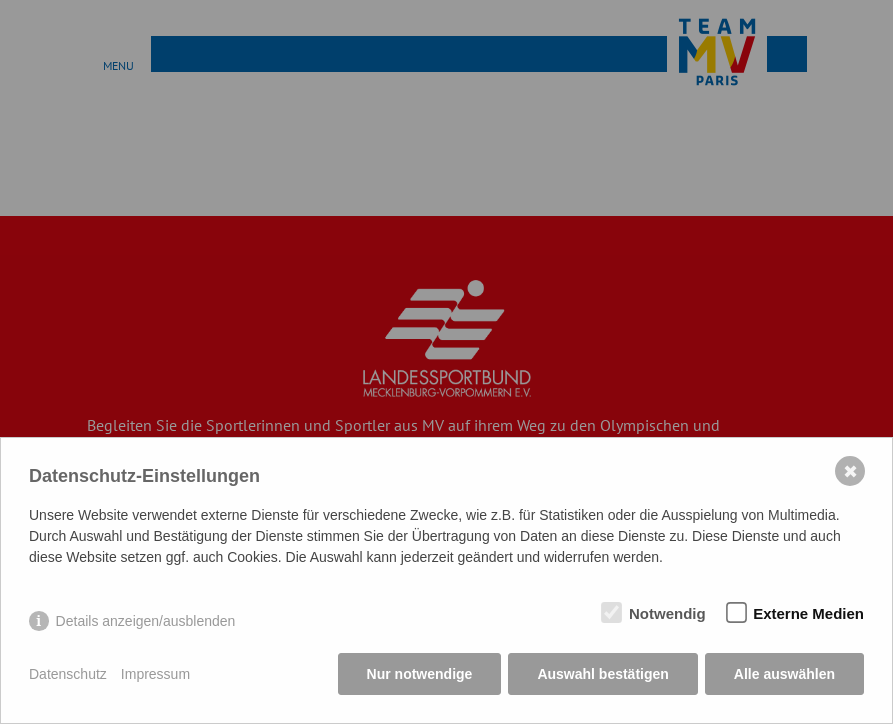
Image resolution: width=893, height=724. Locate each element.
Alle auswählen (784, 674)
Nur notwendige (420, 674)
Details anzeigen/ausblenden (146, 621)
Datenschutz (68, 674)
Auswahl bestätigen (602, 674)
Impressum (155, 674)
